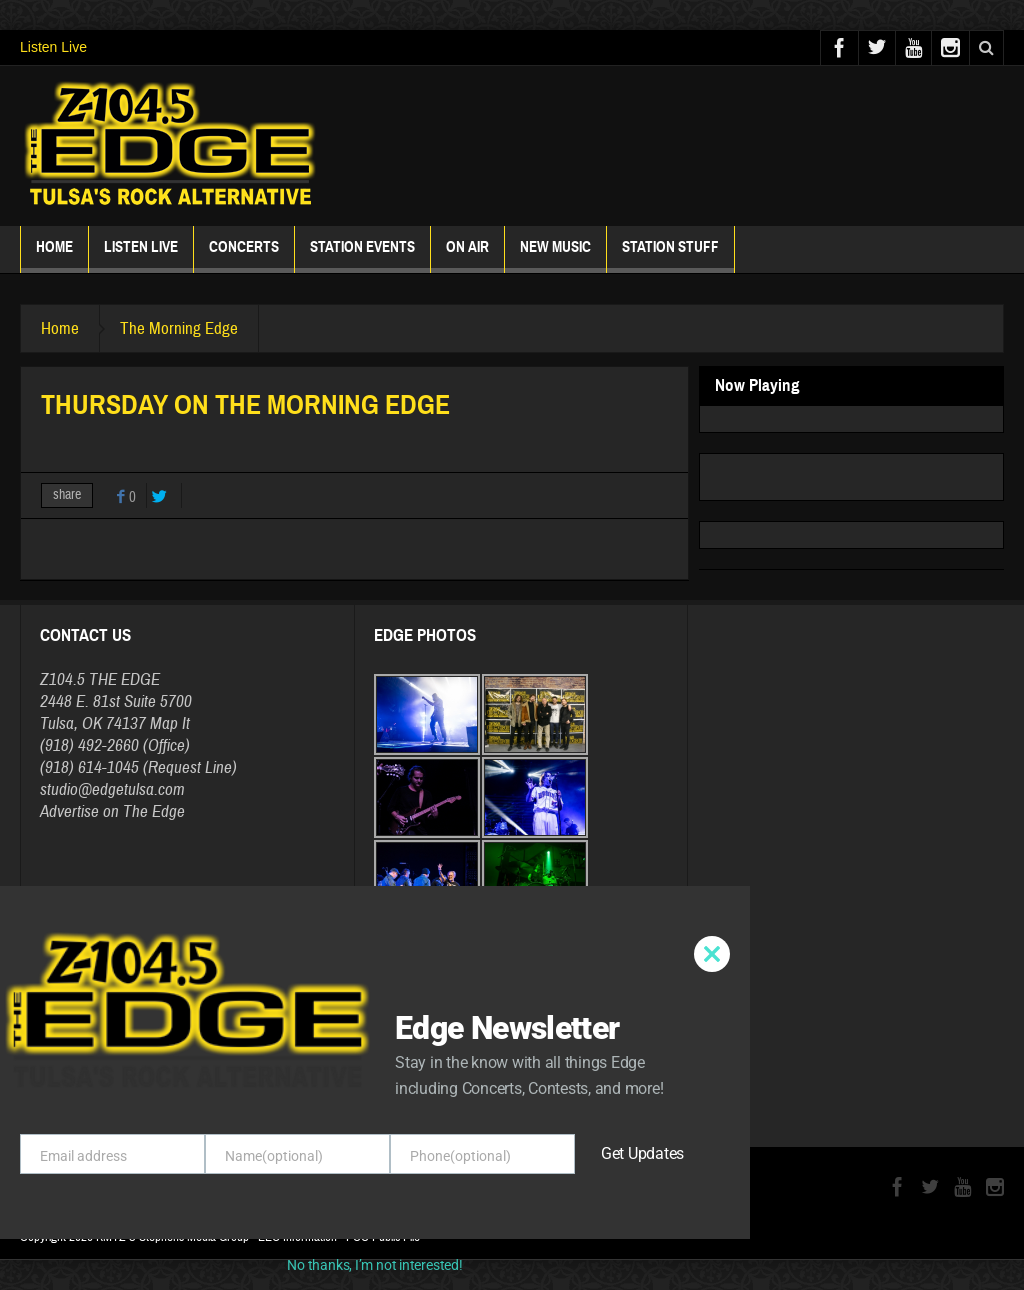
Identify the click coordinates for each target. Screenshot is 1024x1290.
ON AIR (467, 255)
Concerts (244, 255)
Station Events (362, 255)
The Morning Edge (179, 328)
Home (54, 255)
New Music (555, 255)
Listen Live (53, 47)
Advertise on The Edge (112, 811)
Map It (170, 723)
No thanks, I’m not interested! (374, 1265)
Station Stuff (670, 255)
